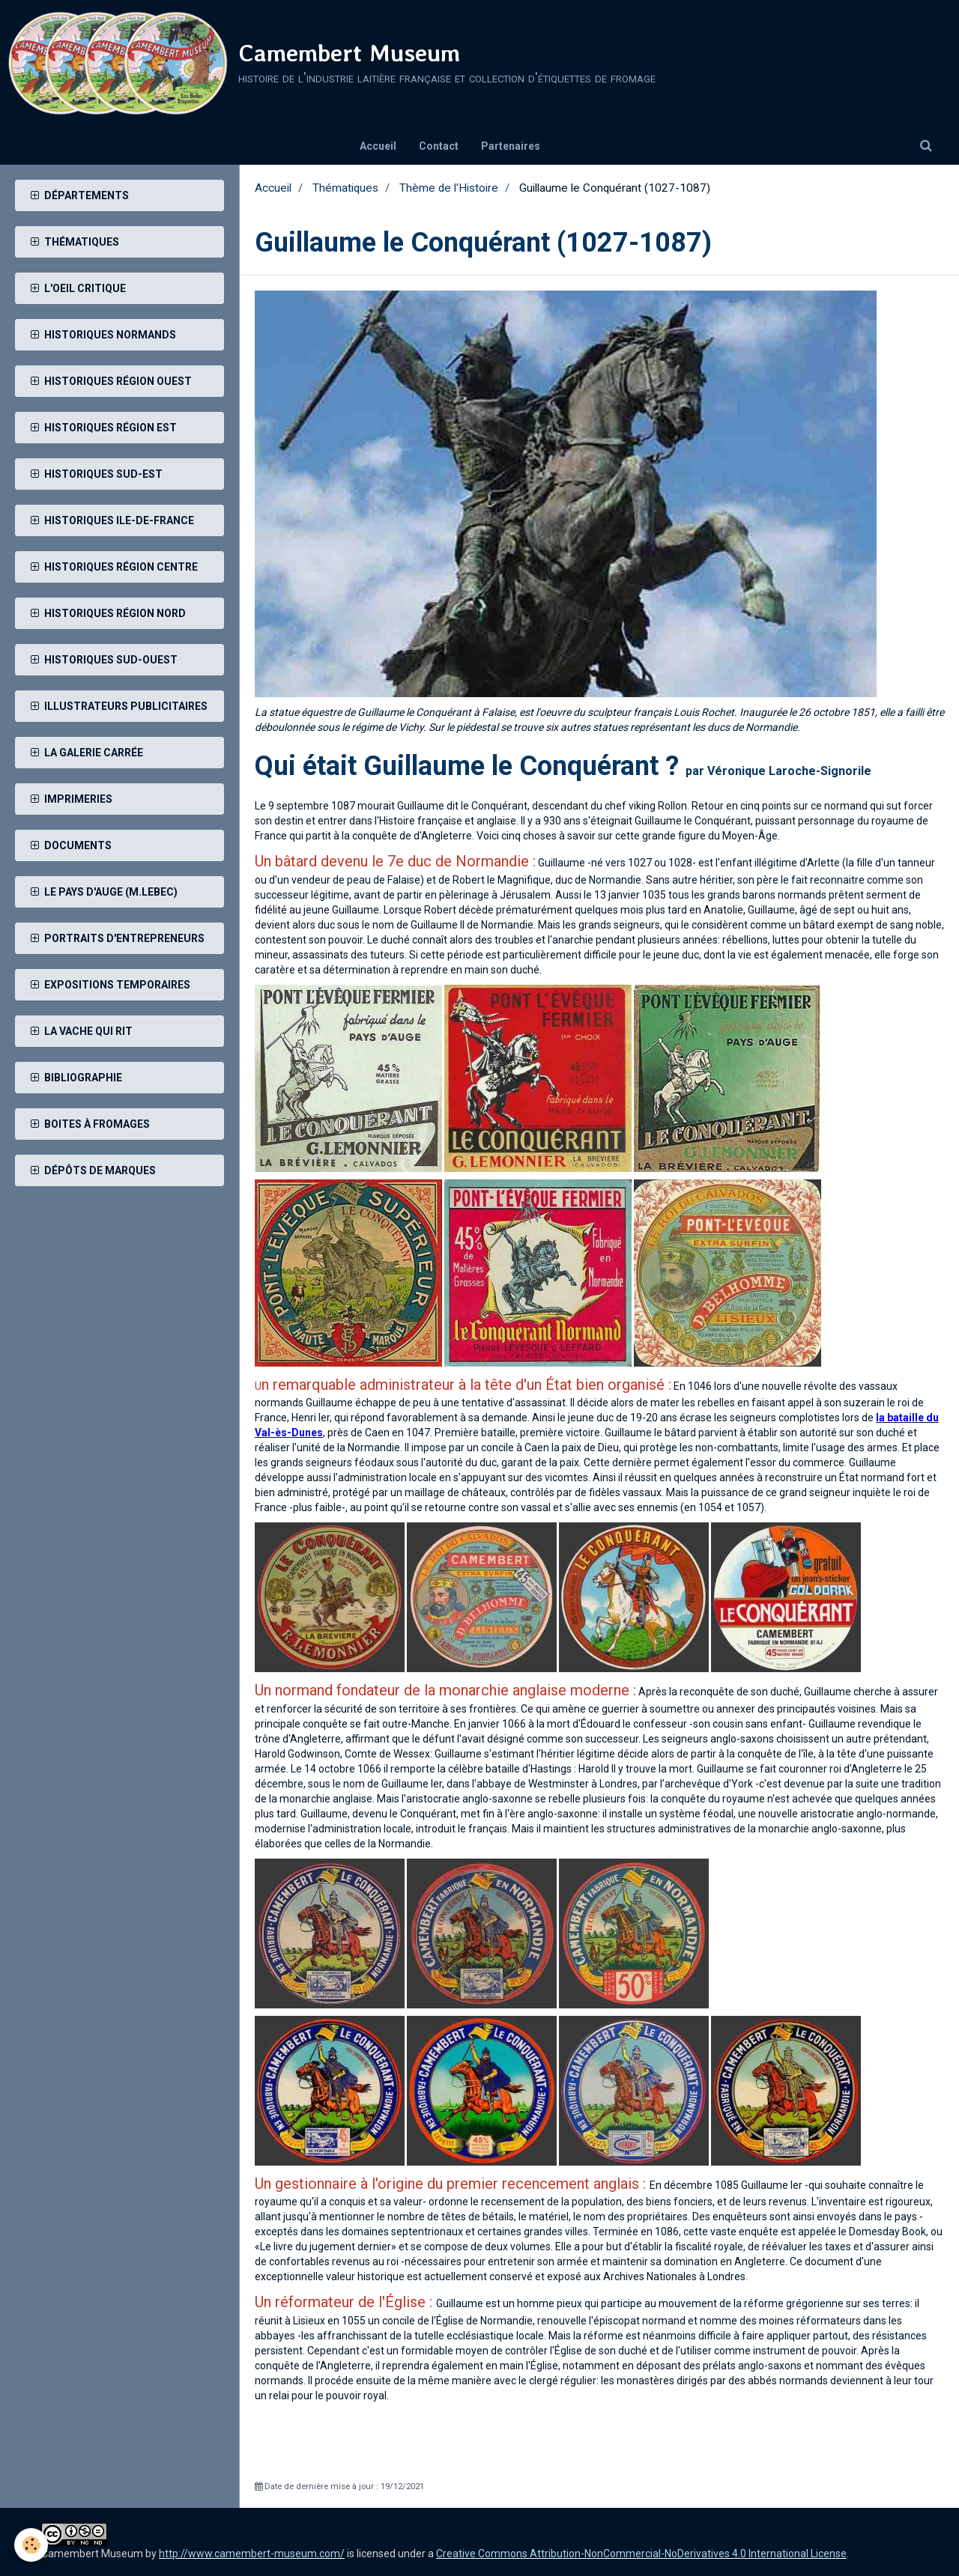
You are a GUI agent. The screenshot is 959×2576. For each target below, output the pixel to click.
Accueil (378, 146)
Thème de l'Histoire (448, 188)
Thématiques (345, 188)
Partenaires (510, 146)
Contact (439, 146)
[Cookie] (32, 2545)
